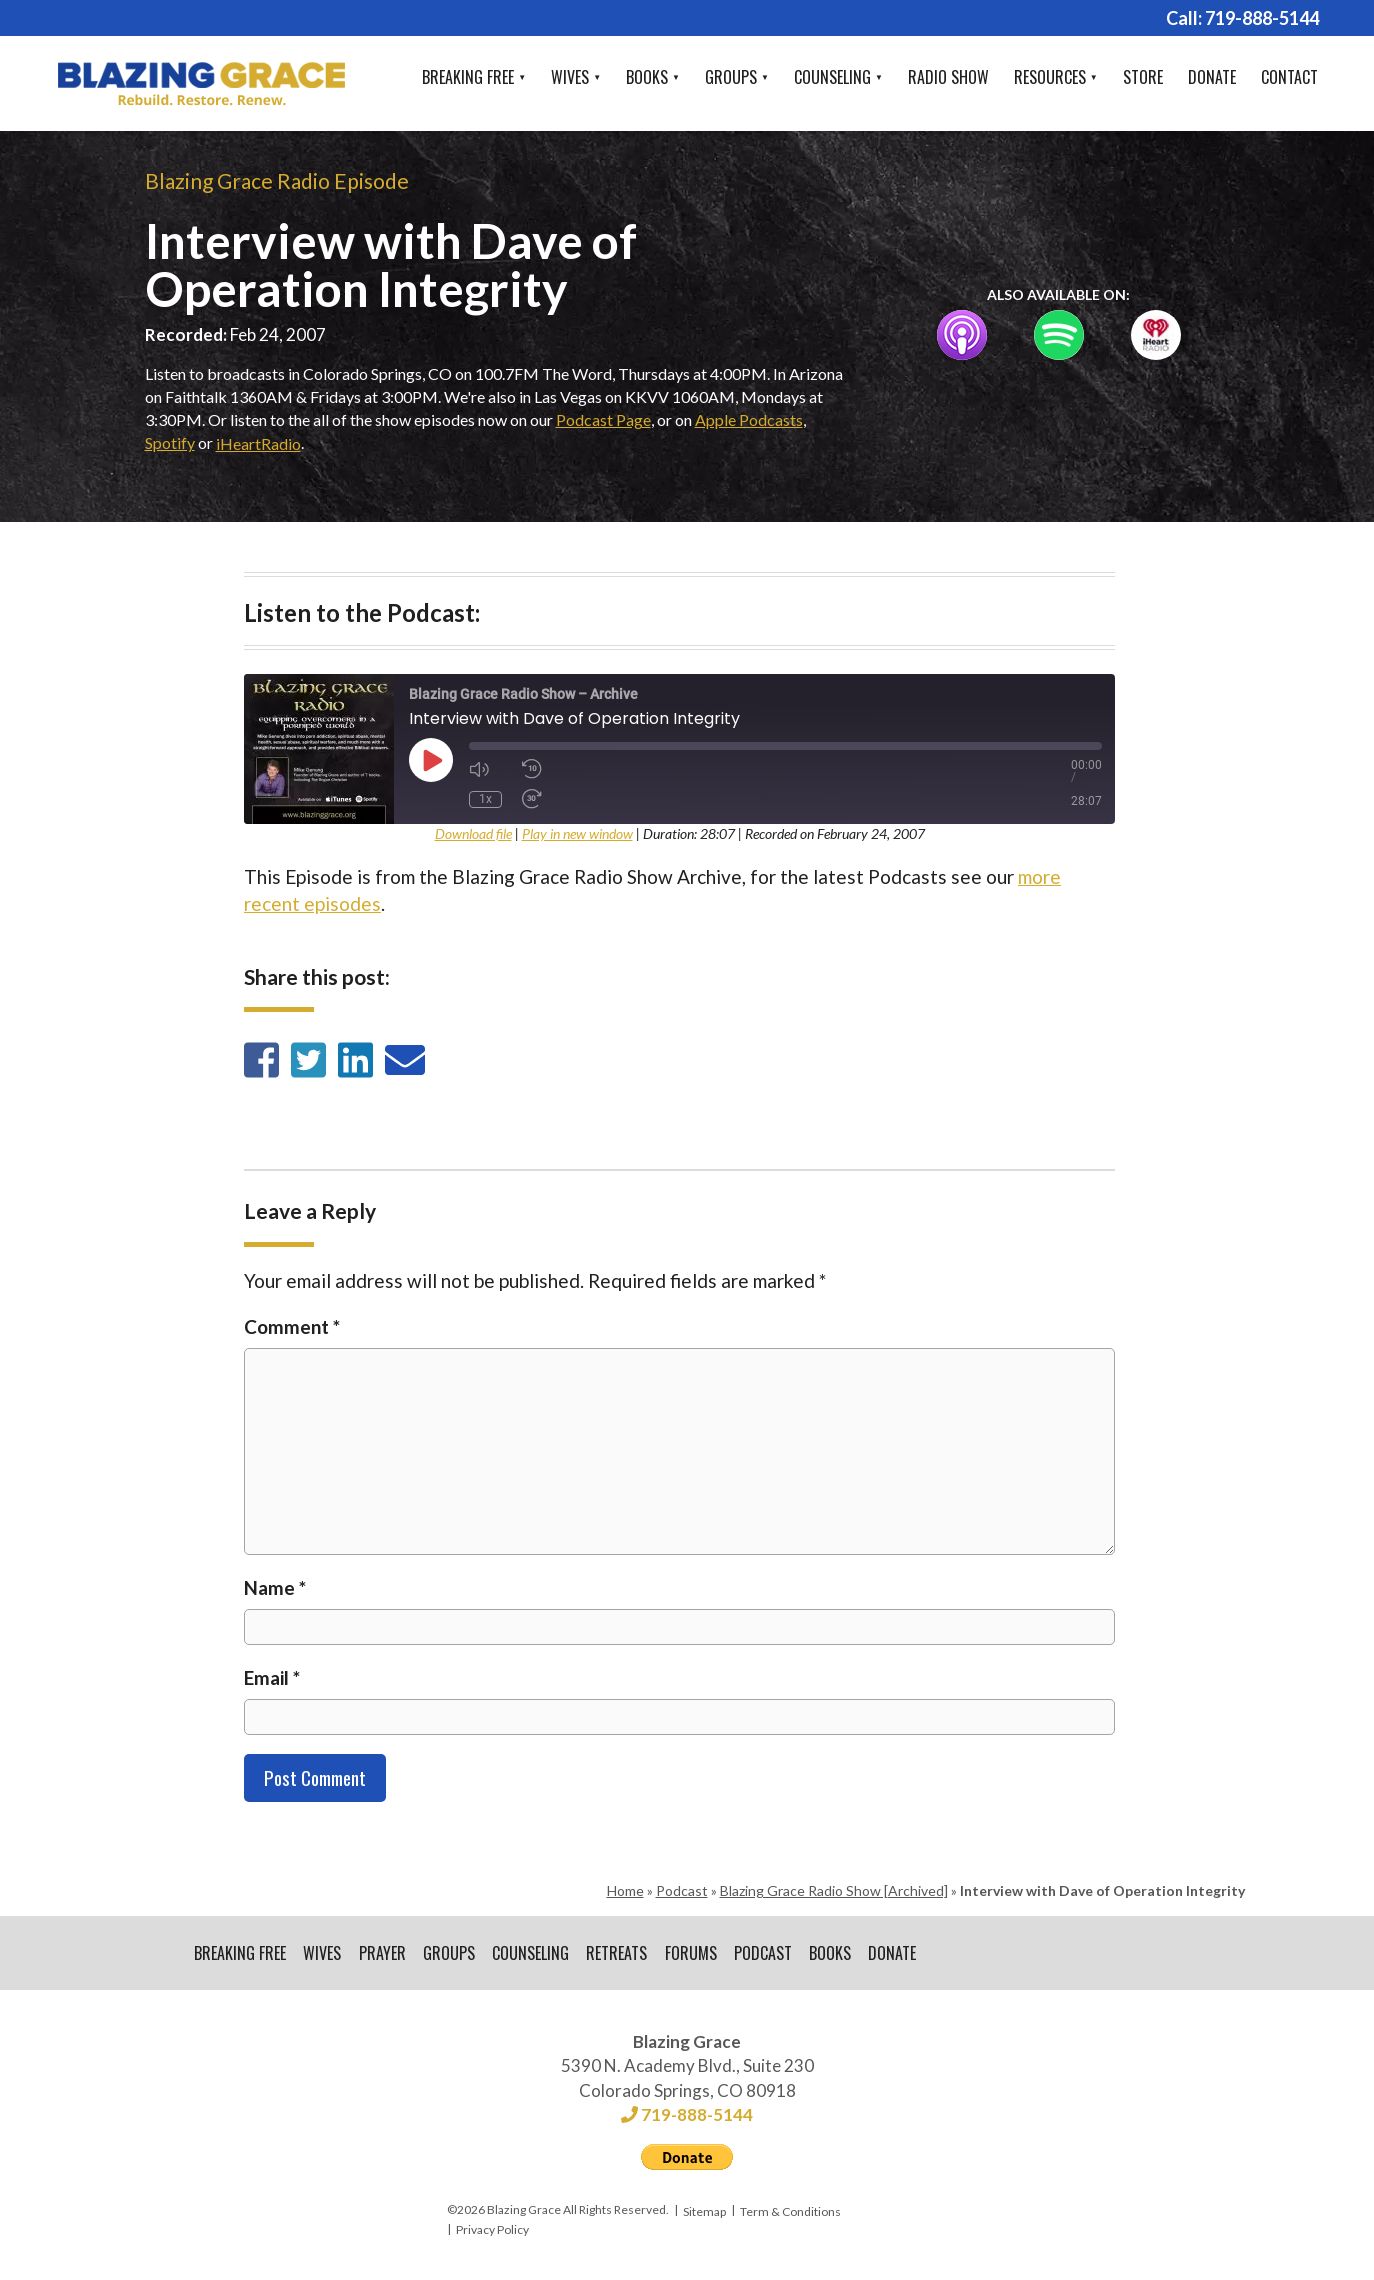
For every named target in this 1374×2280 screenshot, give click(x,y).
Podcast (682, 1890)
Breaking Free (468, 77)
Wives (570, 77)
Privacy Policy (492, 2231)
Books (647, 77)
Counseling (832, 77)
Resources (1050, 77)
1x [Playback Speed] (485, 799)
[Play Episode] (431, 760)
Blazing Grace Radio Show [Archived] (834, 1890)
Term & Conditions (790, 2212)
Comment (292, 1326)
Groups (731, 77)
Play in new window (577, 833)
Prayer (383, 1954)
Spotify (170, 442)
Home (625, 1890)
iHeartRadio (258, 443)
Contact (1289, 77)
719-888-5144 (1262, 18)
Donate (1212, 77)
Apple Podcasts (749, 419)
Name (275, 1587)
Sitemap (704, 2212)
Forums (695, 1954)
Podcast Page (603, 419)
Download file (473, 833)
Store (1143, 77)
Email (272, 1677)
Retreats (620, 1954)
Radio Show (948, 77)
